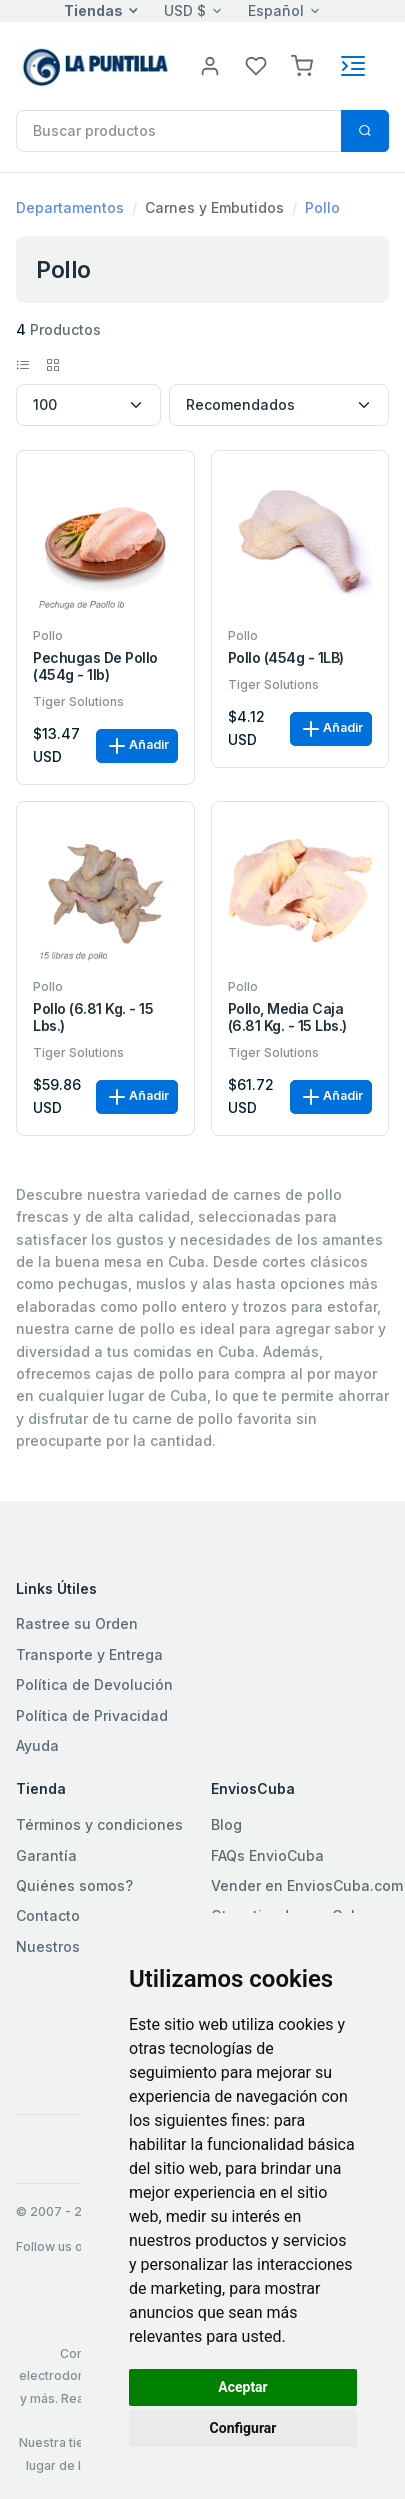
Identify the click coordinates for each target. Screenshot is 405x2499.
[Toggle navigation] (353, 66)
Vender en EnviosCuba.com (307, 1885)
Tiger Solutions (78, 701)
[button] (302, 64)
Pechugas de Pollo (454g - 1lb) (95, 666)
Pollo (322, 207)
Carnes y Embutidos (214, 207)
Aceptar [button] (243, 2387)
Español (276, 10)
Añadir (137, 746)
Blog (226, 1824)
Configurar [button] (243, 2428)
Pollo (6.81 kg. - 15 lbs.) (93, 1017)
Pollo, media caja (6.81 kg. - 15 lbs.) (287, 1017)
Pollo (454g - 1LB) (286, 658)
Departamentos (70, 207)
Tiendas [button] (93, 10)
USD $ (185, 10)
